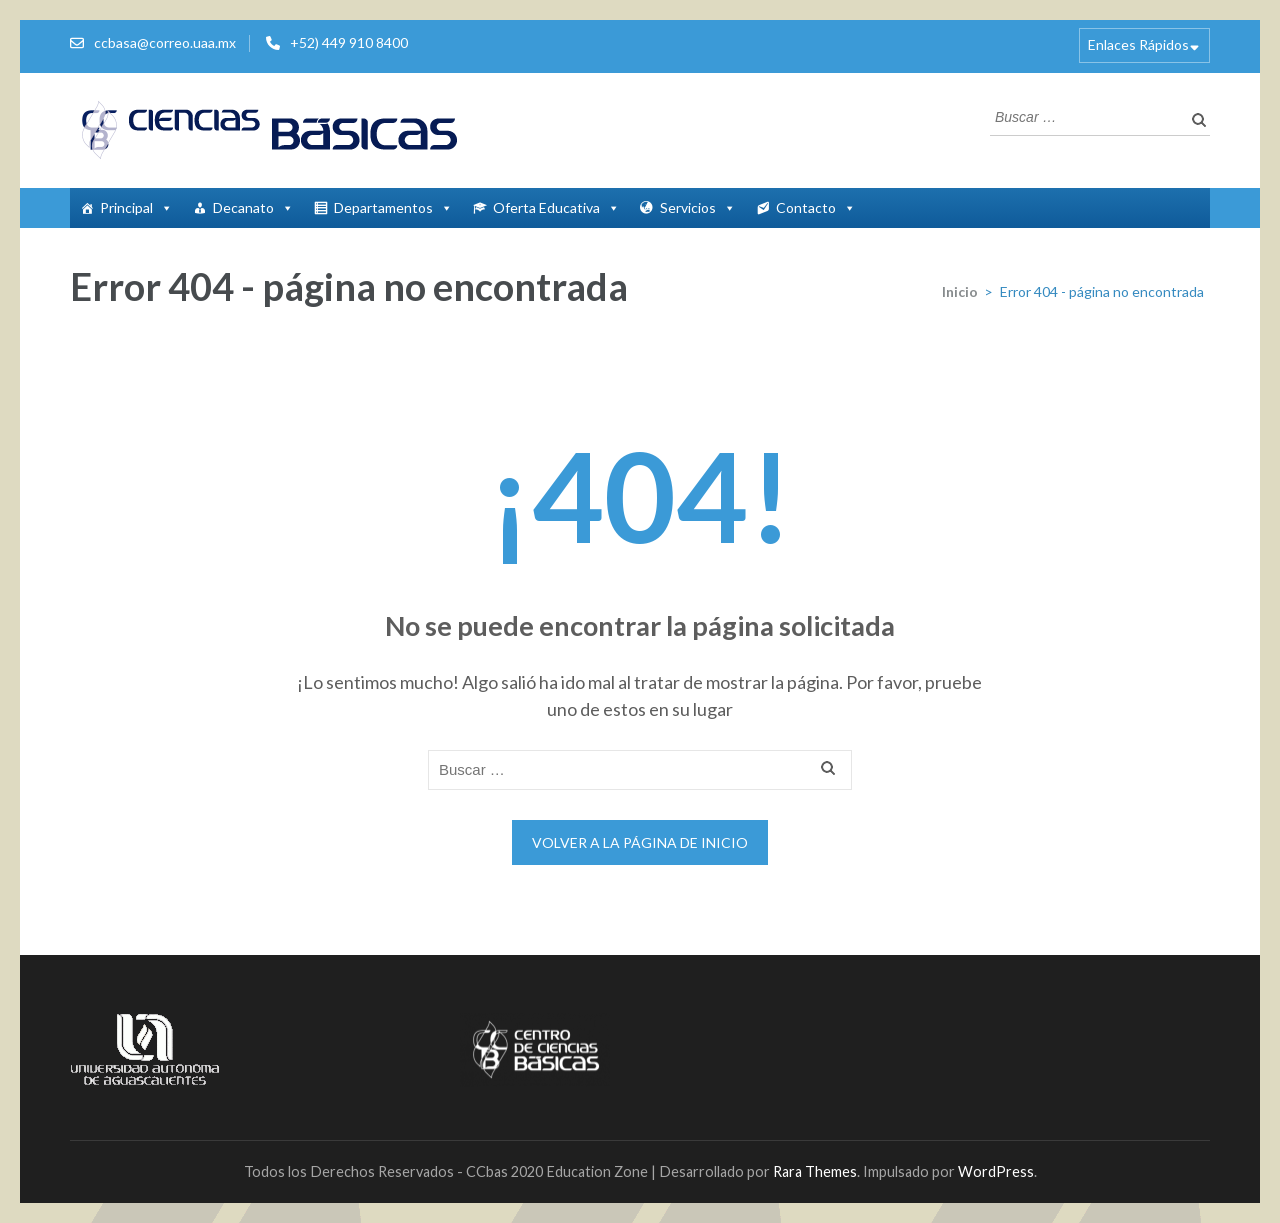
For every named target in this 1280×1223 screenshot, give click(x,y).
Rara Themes (815, 1171)
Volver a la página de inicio (640, 842)
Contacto (816, 207)
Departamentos (393, 207)
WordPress (996, 1171)
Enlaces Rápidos (1138, 44)
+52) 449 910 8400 (349, 42)
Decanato (253, 207)
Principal (136, 207)
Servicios (698, 207)
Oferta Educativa (556, 207)
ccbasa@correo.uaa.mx (165, 42)
